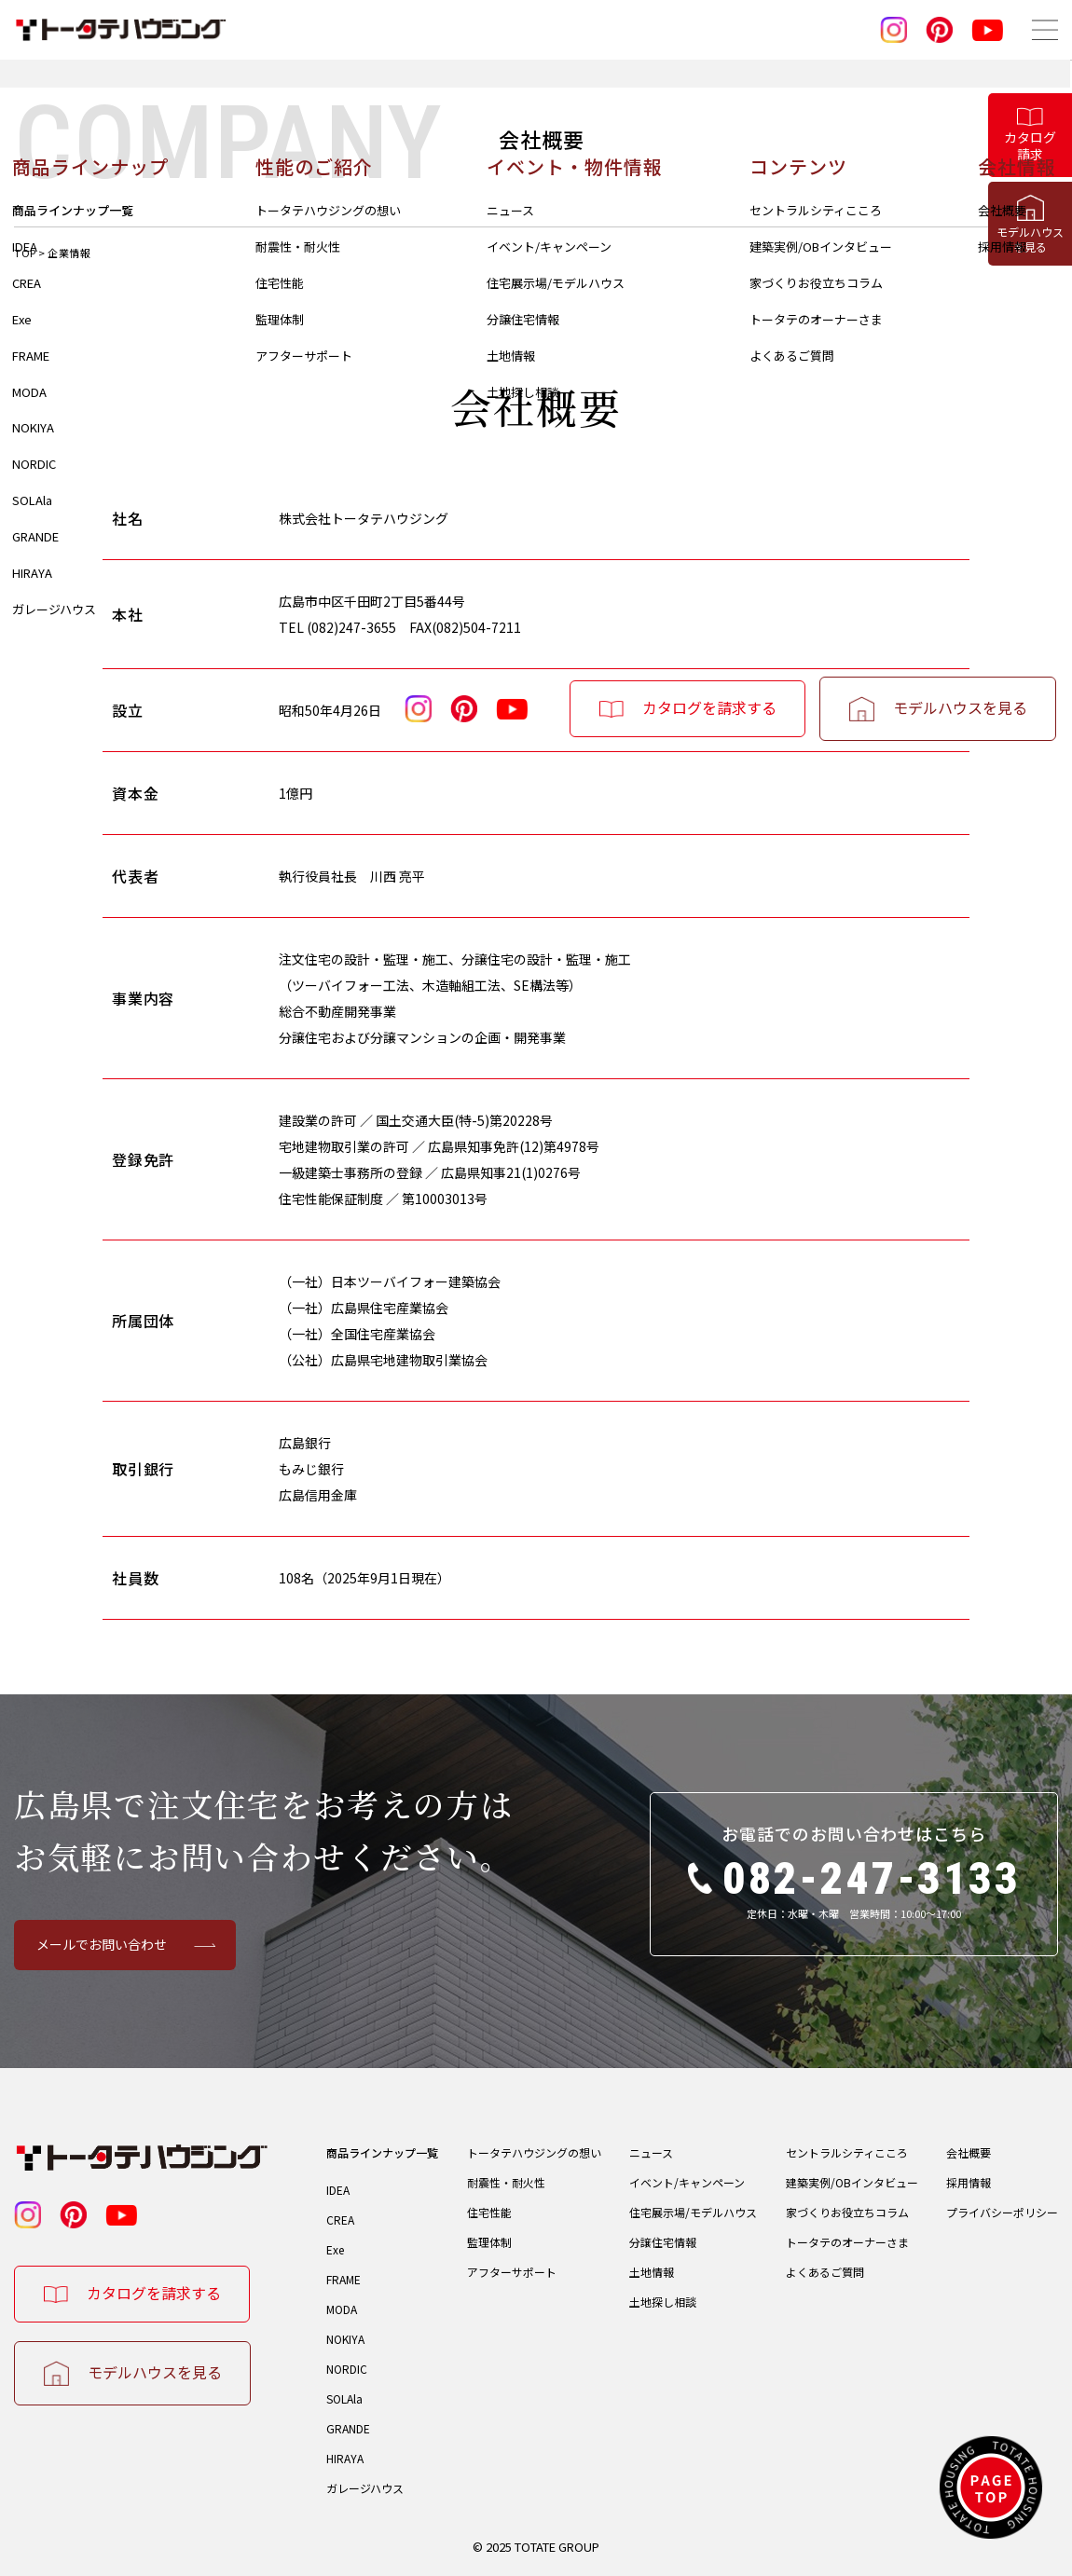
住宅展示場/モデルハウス (693, 2212)
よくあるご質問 (825, 2272)
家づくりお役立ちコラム (847, 2212)
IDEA (338, 2190)
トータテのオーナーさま (847, 2242)
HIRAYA (345, 2458)
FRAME (343, 2279)
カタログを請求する (154, 2292)
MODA (341, 2309)
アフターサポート (512, 2272)
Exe (335, 2249)
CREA (340, 2219)
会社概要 (968, 2152)
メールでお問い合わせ (101, 1944)
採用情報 (968, 2182)
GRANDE (348, 2428)
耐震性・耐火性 (506, 2182)
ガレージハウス (365, 2488)
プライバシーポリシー (1002, 2212)
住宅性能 (489, 2212)
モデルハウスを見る (155, 2372)
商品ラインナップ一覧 (382, 2152)
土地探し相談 (662, 2301)
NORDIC (346, 2369)
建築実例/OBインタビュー (852, 2182)
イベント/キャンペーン (687, 2182)
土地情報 (651, 2272)
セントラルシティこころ (847, 2152)
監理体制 (489, 2242)
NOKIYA (345, 2339)
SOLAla (344, 2398)
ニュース (651, 2152)
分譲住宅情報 (662, 2242)
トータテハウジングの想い (534, 2152)
